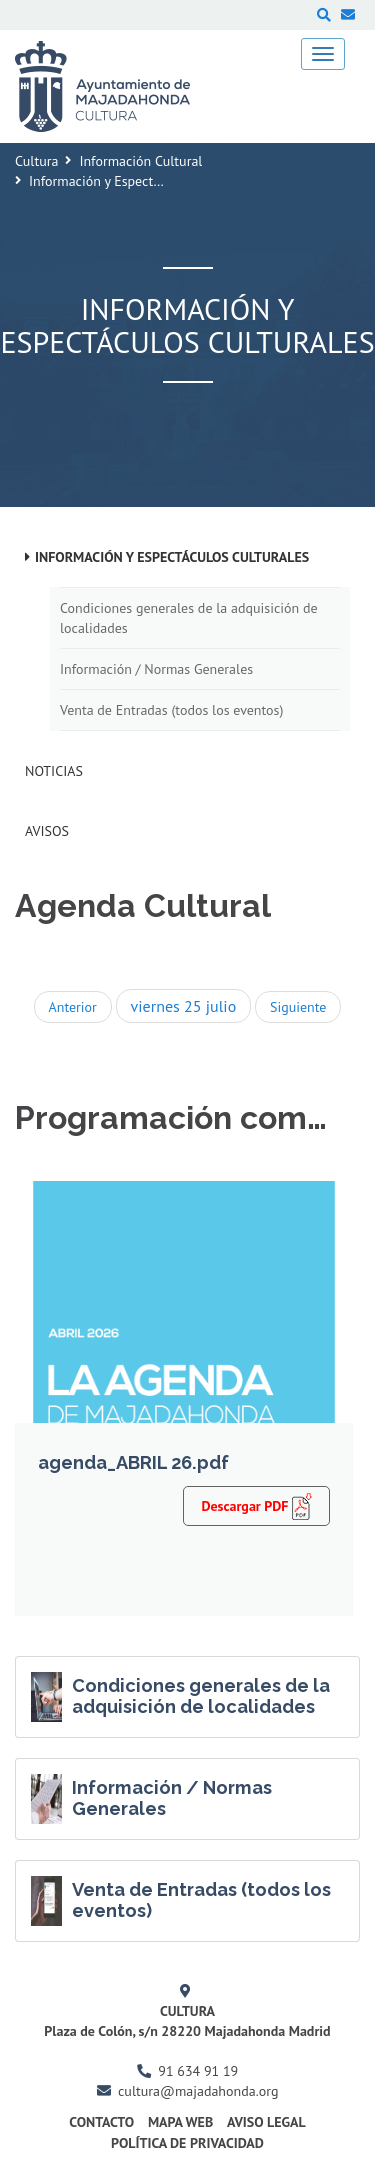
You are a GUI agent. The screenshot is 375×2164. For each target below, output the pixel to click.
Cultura (36, 161)
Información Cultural (140, 161)
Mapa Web (180, 2122)
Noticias (54, 771)
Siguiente (298, 1007)
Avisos (47, 831)
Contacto (101, 2122)
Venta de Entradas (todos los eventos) (171, 710)
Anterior (73, 1007)
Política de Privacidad (187, 2143)
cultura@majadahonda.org (198, 2091)
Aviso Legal (266, 2122)
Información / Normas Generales (156, 669)
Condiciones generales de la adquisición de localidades (189, 618)
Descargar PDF (256, 1505)
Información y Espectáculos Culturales (172, 557)
